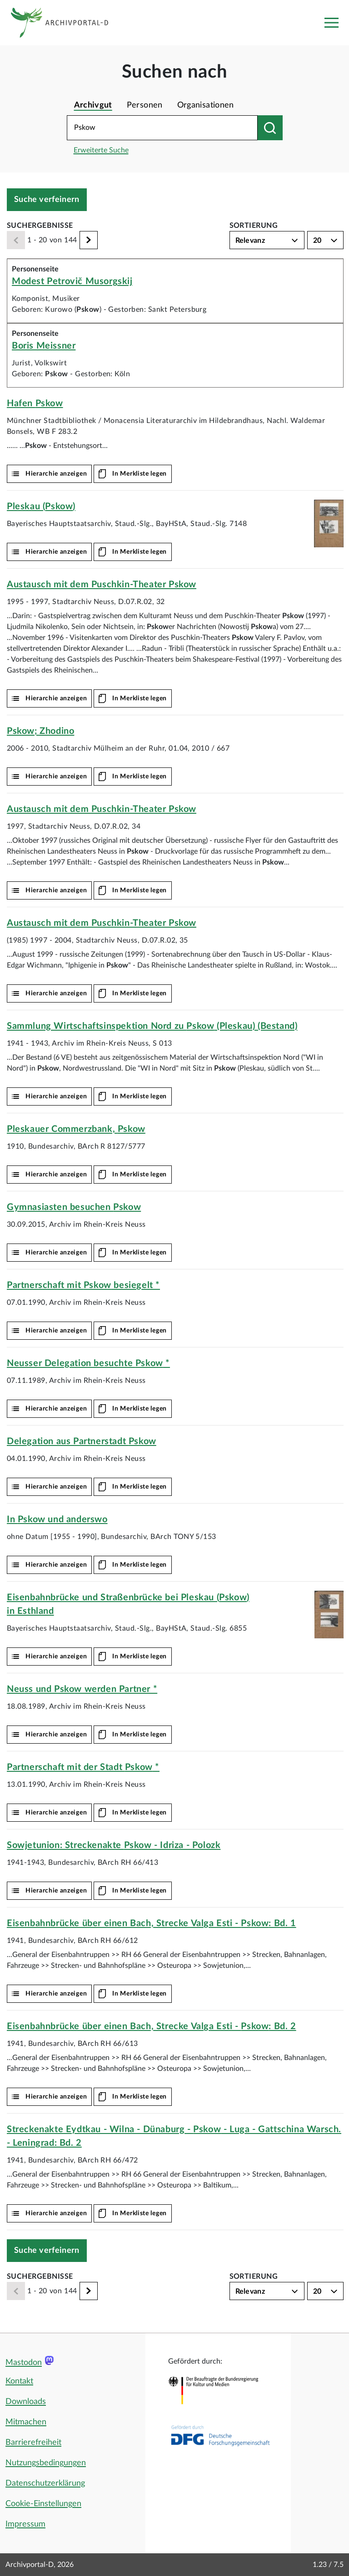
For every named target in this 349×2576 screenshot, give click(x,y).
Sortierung (253, 225)
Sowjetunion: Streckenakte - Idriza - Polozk (113, 1845)
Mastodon (23, 2363)
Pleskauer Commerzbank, (76, 1129)
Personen (145, 105)
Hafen (35, 403)
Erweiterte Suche (101, 150)
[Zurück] (16, 240)
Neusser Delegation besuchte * (88, 1363)
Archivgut (93, 105)
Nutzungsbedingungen (45, 2463)
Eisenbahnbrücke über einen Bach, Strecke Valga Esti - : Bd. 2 (151, 2026)
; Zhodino (40, 731)
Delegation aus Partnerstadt (81, 1441)
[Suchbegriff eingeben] (162, 127)
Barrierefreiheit (33, 2442)
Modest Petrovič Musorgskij (72, 281)
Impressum (25, 2524)
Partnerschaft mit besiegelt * (83, 1285)
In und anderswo (57, 1519)
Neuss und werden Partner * (82, 1689)
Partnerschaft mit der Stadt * (83, 1767)
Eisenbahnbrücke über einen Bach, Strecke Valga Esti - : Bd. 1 (151, 1923)
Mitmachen (25, 2422)
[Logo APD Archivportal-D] (66, 23)
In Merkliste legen (139, 474)
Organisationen (205, 105)
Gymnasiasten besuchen (74, 1207)
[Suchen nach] (270, 127)
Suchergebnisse (40, 225)
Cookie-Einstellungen (43, 2504)
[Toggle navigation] (331, 23)
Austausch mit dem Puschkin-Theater (101, 584)
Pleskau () (41, 506)
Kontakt (19, 2381)
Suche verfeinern (47, 200)
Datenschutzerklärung (45, 2483)
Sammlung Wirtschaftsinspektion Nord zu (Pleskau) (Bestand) (152, 1026)
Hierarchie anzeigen (56, 474)
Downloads (25, 2402)
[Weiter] (89, 240)
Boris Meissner (43, 345)
